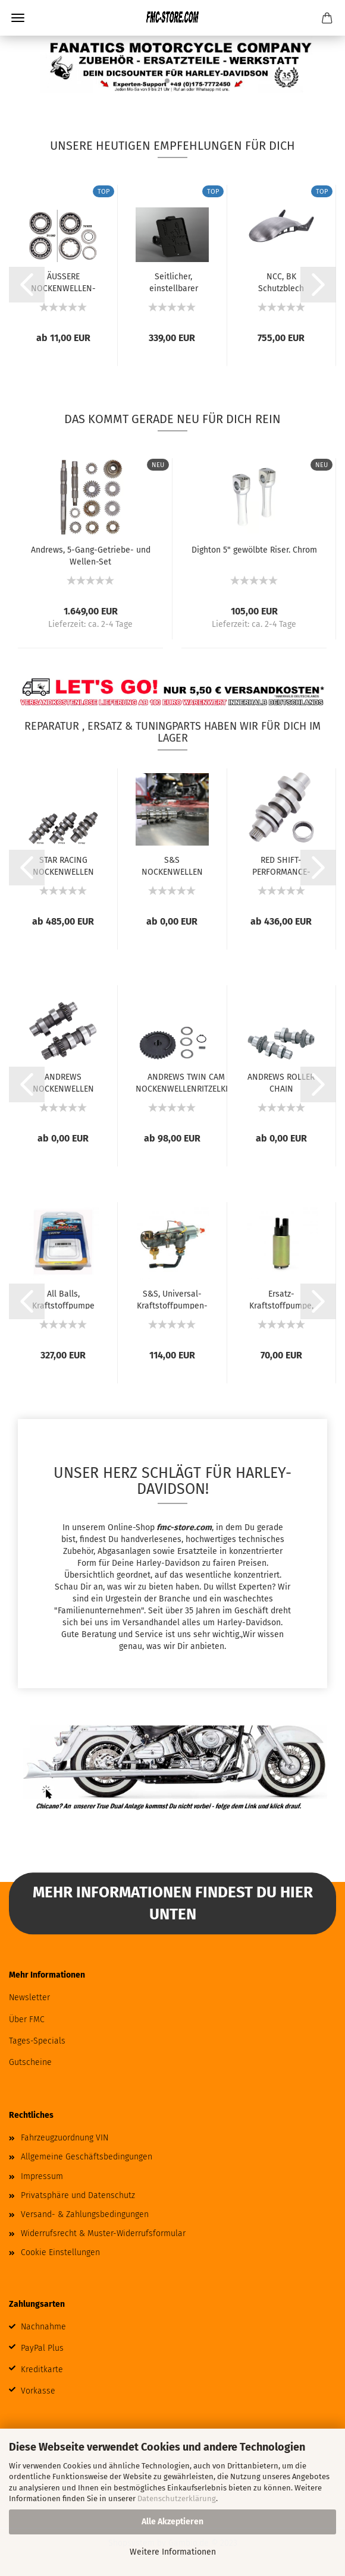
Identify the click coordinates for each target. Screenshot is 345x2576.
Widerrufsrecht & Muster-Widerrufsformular (103, 2233)
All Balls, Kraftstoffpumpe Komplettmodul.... (63, 1299)
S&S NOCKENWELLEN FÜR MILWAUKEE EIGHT (172, 865)
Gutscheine (30, 2062)
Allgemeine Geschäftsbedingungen (86, 2157)
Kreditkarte (42, 2369)
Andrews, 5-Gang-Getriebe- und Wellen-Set (90, 555)
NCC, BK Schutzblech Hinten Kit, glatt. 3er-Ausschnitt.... (281, 282)
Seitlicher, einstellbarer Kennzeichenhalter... (173, 282)
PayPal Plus (42, 2348)
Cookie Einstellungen (60, 2252)
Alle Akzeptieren (172, 2522)
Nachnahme (43, 2327)
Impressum (42, 2176)
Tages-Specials (37, 2041)
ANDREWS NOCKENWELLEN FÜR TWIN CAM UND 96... (63, 1082)
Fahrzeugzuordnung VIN (64, 2138)
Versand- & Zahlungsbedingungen (85, 2214)
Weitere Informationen (173, 2552)
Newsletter (29, 1997)
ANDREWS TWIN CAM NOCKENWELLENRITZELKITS (186, 1082)
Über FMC (27, 2019)
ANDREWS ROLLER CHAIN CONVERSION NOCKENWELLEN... (281, 1082)
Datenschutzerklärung (176, 2498)
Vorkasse (38, 2391)
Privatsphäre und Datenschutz (78, 2195)
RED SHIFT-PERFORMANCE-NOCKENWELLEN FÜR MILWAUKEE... (281, 865)
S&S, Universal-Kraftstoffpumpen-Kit (172, 1299)
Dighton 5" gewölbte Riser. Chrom (254, 550)
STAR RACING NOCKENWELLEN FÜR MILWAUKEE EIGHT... (63, 865)
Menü (17, 17)
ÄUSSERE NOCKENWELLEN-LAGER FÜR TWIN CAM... (63, 282)
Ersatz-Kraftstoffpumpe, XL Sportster (281, 1299)
